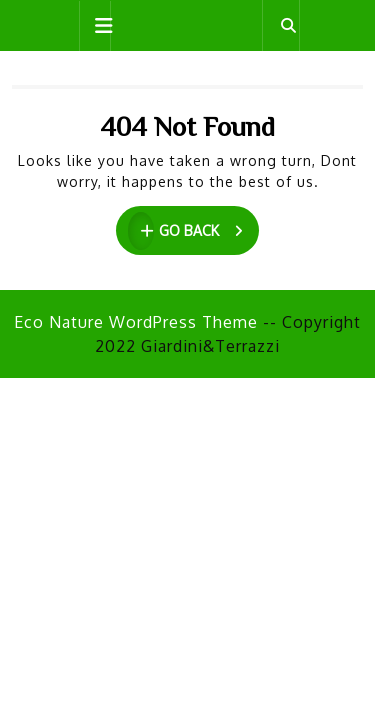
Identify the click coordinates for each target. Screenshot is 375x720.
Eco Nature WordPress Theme (136, 322)
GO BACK (193, 231)
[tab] (95, 26)
